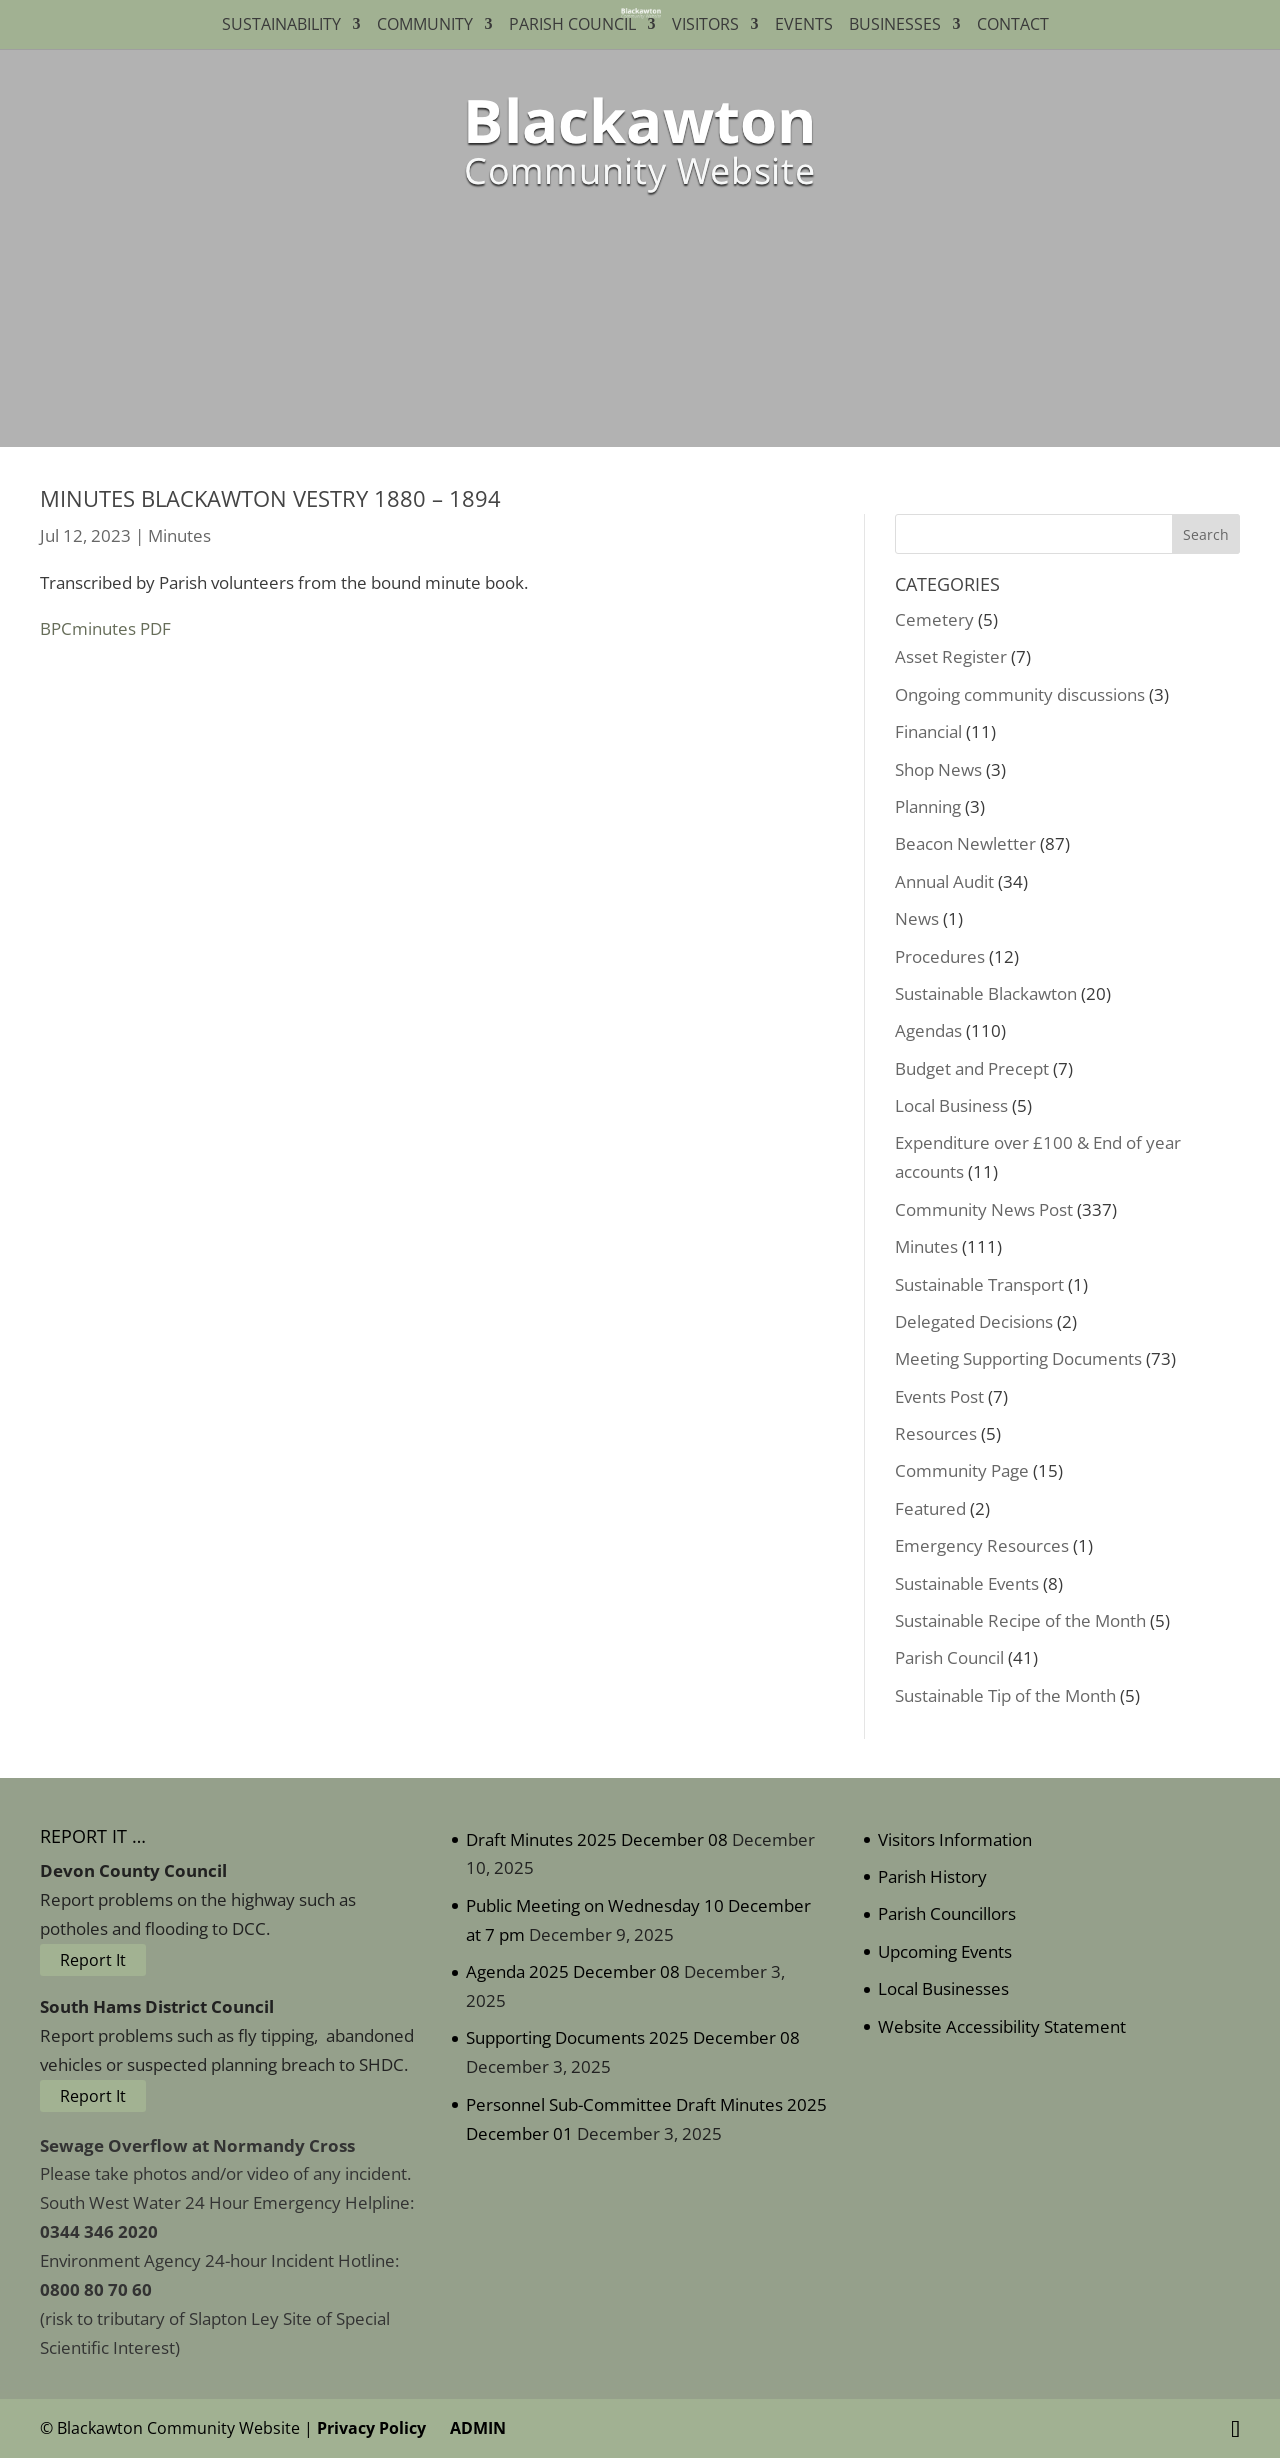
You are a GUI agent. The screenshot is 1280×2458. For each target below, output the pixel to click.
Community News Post (984, 1209)
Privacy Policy (371, 2428)
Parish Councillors (947, 1913)
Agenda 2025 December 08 (573, 1971)
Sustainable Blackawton (986, 993)
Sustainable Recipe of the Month (1020, 1620)
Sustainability (281, 26)
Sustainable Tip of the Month (1005, 1695)
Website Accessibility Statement (1002, 2026)
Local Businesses (943, 1988)
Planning (928, 806)
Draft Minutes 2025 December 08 (597, 1839)
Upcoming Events (945, 1951)
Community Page (962, 1470)
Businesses (895, 26)
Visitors (705, 26)
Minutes (179, 535)
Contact (1017, 26)
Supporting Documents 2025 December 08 (633, 2037)
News (917, 918)
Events (804, 26)
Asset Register (951, 656)
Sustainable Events (967, 1583)
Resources (936, 1433)
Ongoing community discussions (1020, 694)
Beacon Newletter (965, 843)
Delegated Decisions (974, 1321)
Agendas (928, 1030)
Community (425, 26)
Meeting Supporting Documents (1018, 1358)
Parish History (932, 1876)
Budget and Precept (972, 1068)
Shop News (938, 769)
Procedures (940, 956)
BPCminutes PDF (105, 628)
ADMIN (474, 2428)
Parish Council (572, 26)
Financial (928, 731)
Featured (930, 1508)
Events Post (939, 1396)
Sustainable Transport (979, 1284)
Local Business (951, 1105)
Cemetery (934, 619)
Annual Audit (944, 881)
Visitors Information (955, 1839)
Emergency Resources (982, 1545)
